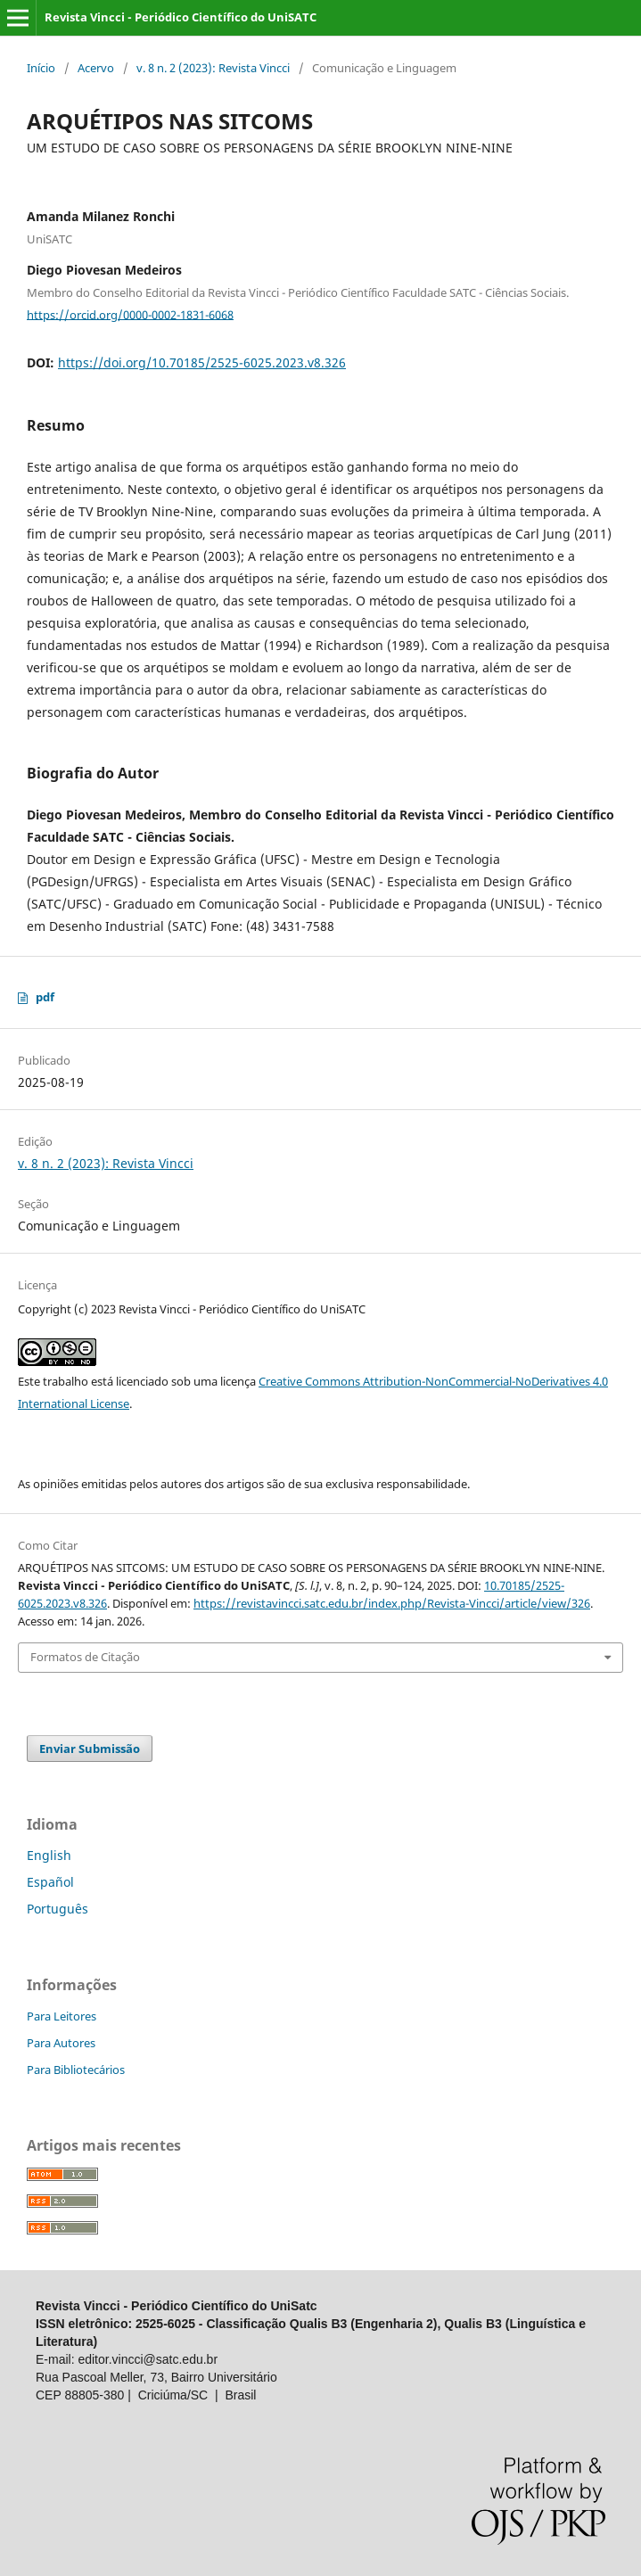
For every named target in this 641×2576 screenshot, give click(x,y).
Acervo (96, 68)
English (49, 1855)
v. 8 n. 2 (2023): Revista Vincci (213, 68)
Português (57, 1908)
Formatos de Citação (85, 1657)
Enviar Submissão (89, 1749)
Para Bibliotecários (76, 2070)
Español (50, 1881)
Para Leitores (61, 2016)
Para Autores (61, 2043)
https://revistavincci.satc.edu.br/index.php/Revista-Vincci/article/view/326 (391, 1603)
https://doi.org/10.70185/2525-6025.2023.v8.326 (202, 362)
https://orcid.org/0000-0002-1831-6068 (130, 314)
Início (41, 68)
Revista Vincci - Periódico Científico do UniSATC (180, 17)
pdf (45, 997)
